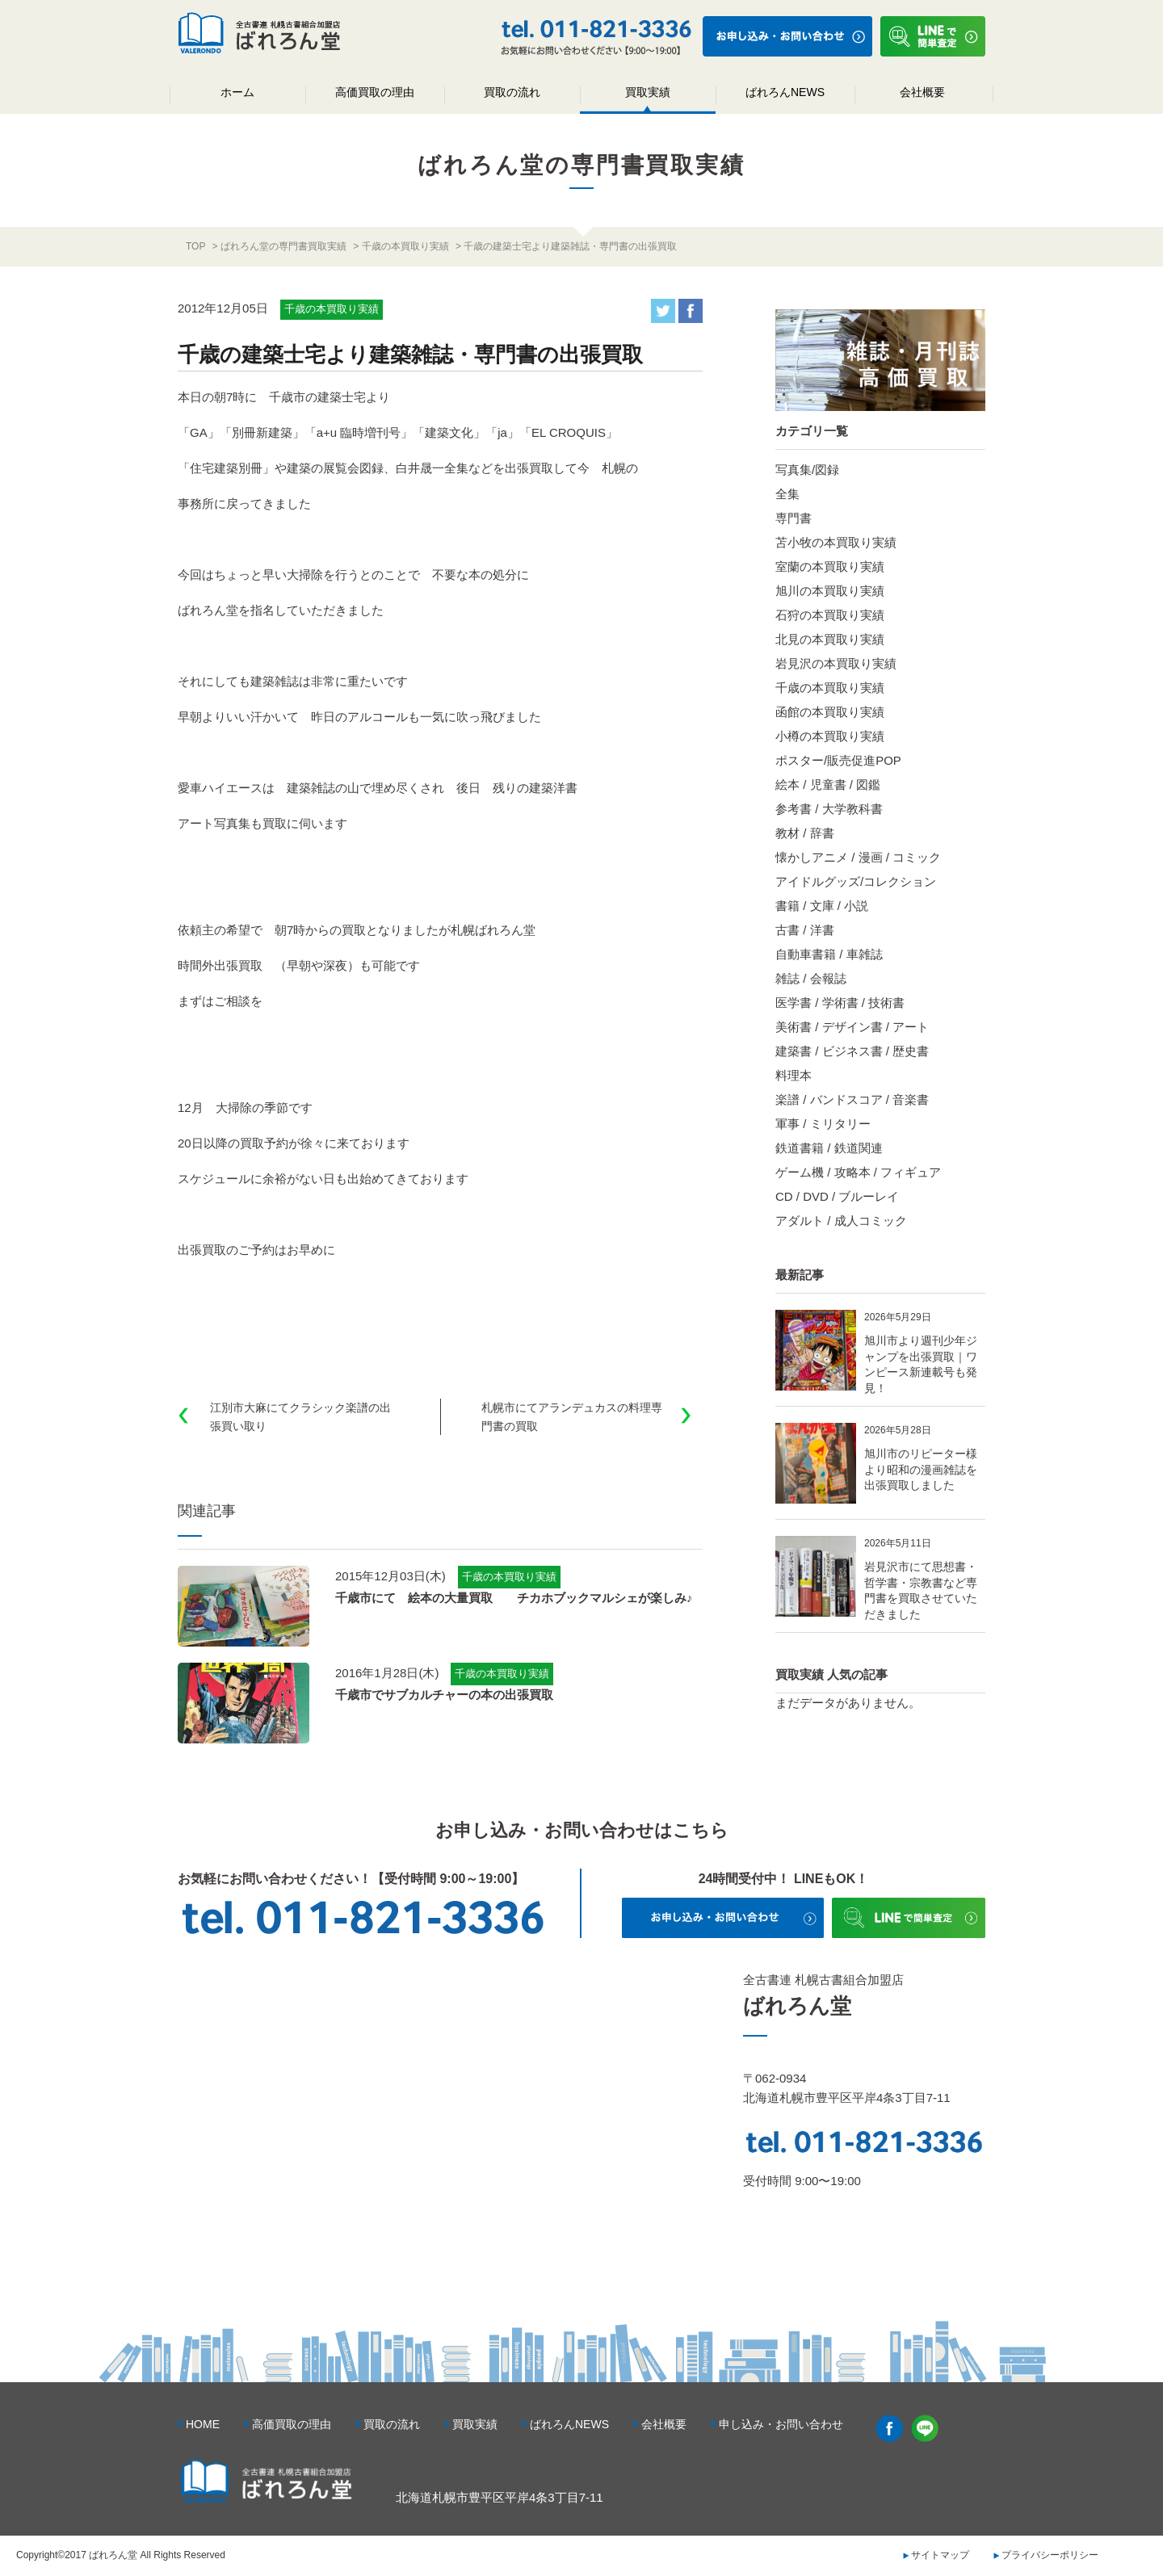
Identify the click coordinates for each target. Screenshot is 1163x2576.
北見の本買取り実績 (829, 639)
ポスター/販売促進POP (838, 760)
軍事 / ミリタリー (823, 1124)
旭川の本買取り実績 (829, 591)
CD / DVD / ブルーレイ (837, 1196)
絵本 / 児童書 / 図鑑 (827, 784)
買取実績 (647, 92)
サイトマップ (940, 2555)
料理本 (793, 1075)
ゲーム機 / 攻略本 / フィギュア (858, 1172)
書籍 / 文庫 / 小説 (821, 906)
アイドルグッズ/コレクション (855, 881)
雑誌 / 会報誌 (810, 978)
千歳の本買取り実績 (829, 687)
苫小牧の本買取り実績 (835, 542)
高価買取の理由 (374, 92)
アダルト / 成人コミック (841, 1220)
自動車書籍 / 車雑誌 (829, 954)
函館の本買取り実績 (829, 712)
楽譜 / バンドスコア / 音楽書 (852, 1099)
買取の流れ (512, 92)
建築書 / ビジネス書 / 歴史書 (852, 1051)
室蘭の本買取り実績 (829, 566)
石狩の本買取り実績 (829, 615)
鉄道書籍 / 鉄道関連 (829, 1148)
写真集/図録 (807, 469)
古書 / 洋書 (804, 930)
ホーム (237, 92)
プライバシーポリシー (1049, 2555)
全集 (787, 494)
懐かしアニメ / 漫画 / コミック (858, 857)
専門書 (793, 518)
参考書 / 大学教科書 (829, 809)
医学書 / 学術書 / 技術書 (840, 1002)
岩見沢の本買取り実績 (835, 663)
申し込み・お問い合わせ (781, 2424)
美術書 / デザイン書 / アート (852, 1027)
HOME (203, 2424)
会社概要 (922, 92)
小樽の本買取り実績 (829, 736)
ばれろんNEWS (785, 92)
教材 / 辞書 (804, 833)
